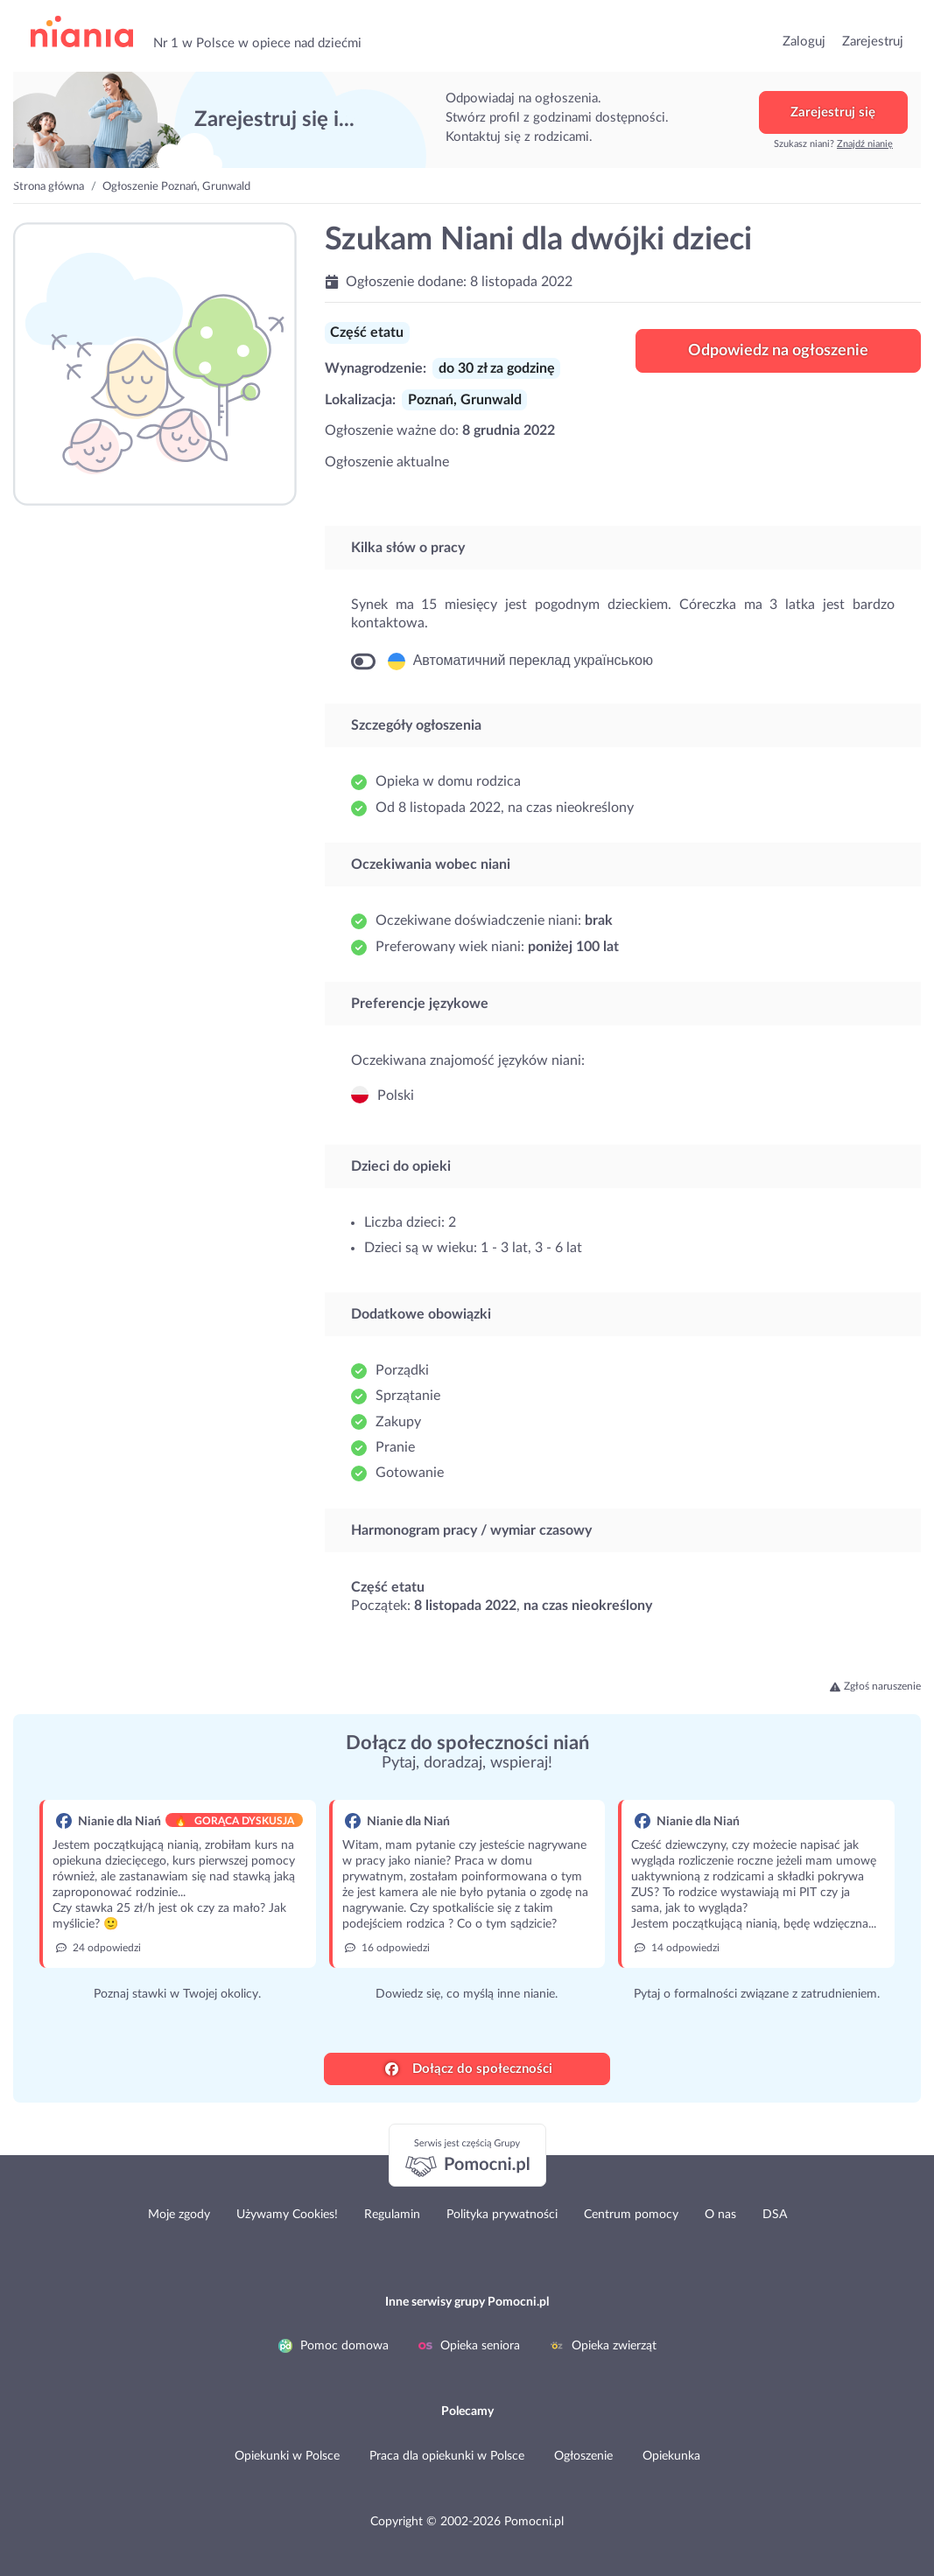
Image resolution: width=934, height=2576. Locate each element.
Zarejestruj (872, 41)
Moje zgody (179, 2214)
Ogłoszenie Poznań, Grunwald (176, 186)
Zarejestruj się (832, 112)
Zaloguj (804, 41)
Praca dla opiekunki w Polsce (446, 2456)
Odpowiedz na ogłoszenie (778, 351)
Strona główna (48, 186)
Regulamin (392, 2214)
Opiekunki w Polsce (287, 2456)
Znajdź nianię (865, 144)
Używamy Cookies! (287, 2214)
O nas (720, 2214)
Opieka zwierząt (603, 2346)
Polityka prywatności (502, 2214)
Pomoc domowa (333, 2346)
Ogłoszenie (583, 2456)
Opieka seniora (469, 2346)
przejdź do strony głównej (82, 32)
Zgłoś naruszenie (875, 1686)
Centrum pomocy (631, 2214)
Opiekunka (671, 2456)
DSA (774, 2214)
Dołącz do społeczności (469, 2069)
